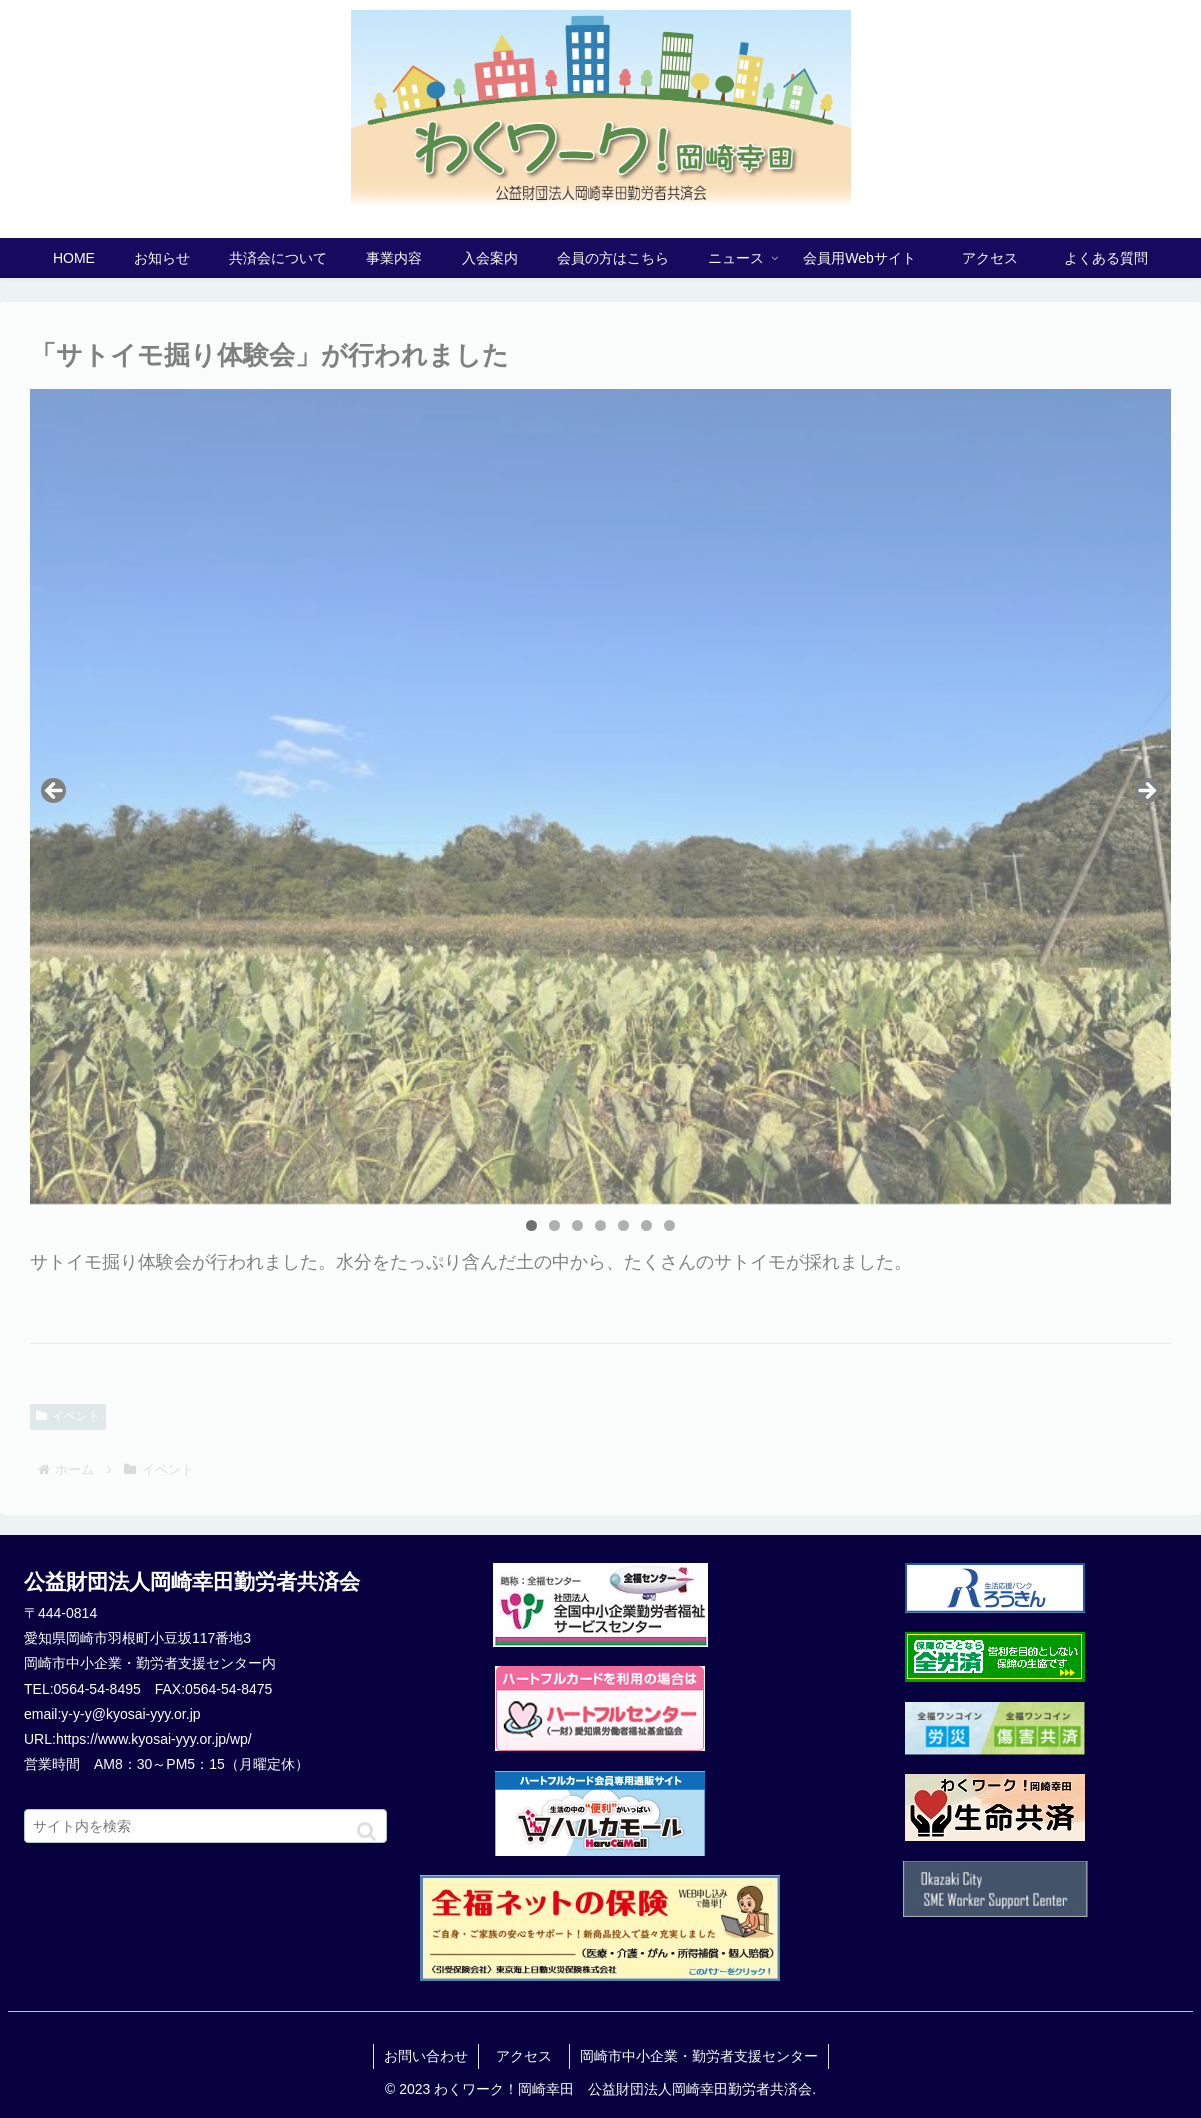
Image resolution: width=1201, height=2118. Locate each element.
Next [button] (1146, 792)
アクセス (531, 2056)
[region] (600, 796)
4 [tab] (600, 1225)
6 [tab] (646, 1225)
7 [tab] (669, 1225)
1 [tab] (531, 1225)
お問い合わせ (426, 2056)
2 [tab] (554, 1225)
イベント (68, 1416)
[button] (366, 1831)
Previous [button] (55, 792)
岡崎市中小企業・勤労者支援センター (699, 2056)
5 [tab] (623, 1225)
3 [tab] (577, 1225)
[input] (205, 1826)
